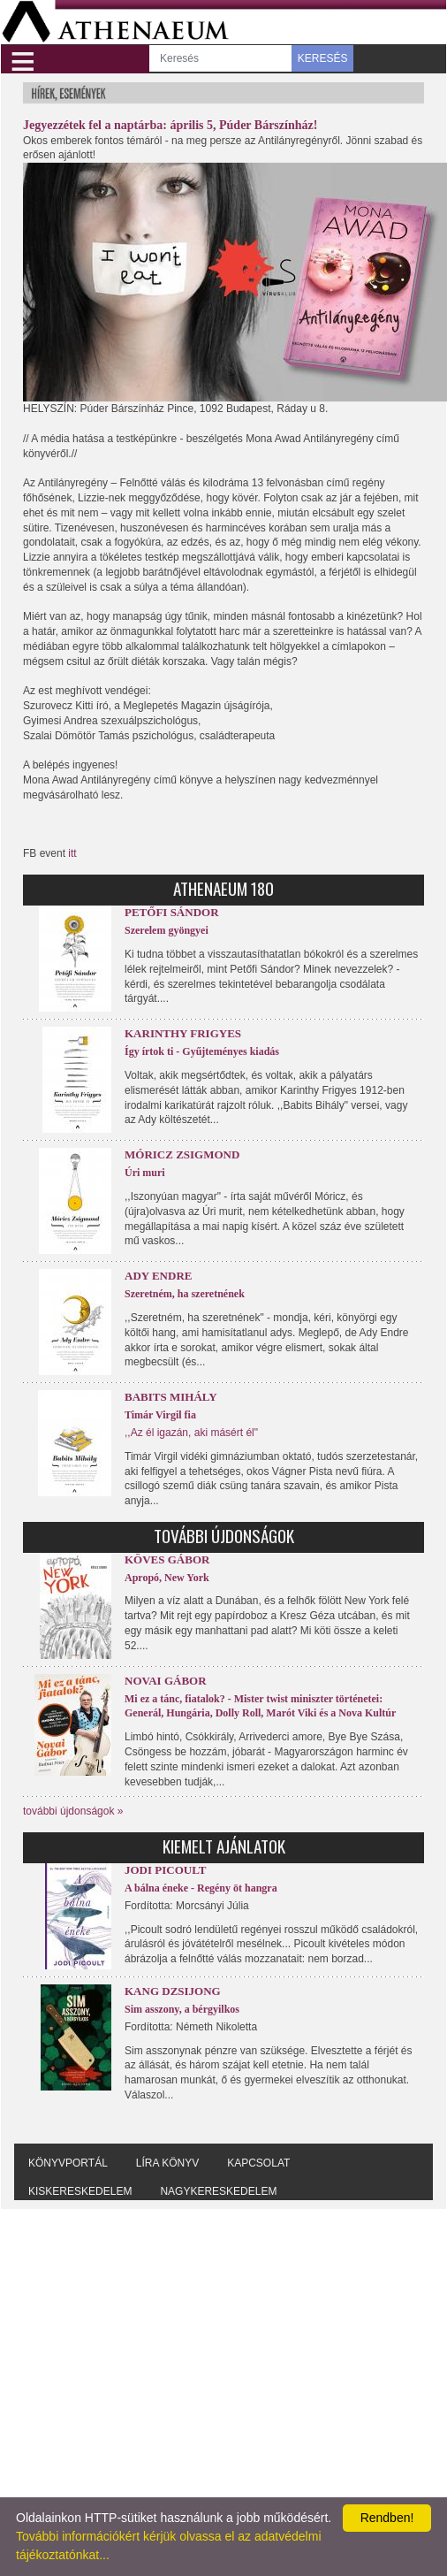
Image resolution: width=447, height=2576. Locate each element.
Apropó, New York (167, 1577)
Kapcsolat (258, 2163)
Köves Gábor (167, 1559)
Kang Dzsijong (173, 1991)
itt (72, 853)
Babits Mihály (171, 1396)
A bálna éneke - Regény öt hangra (201, 1888)
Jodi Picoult (165, 1870)
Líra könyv (167, 2163)
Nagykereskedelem (218, 2191)
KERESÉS (323, 58)
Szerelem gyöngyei (166, 930)
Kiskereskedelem (80, 2191)
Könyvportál (68, 2163)
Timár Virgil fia (160, 1415)
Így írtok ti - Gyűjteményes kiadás (202, 1051)
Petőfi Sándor (172, 912)
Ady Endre (158, 1275)
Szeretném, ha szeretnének (185, 1294)
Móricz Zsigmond (182, 1154)
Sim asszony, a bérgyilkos (182, 2009)
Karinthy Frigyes (183, 1033)
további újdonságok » (73, 1811)
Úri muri (145, 1172)
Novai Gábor (166, 1680)
